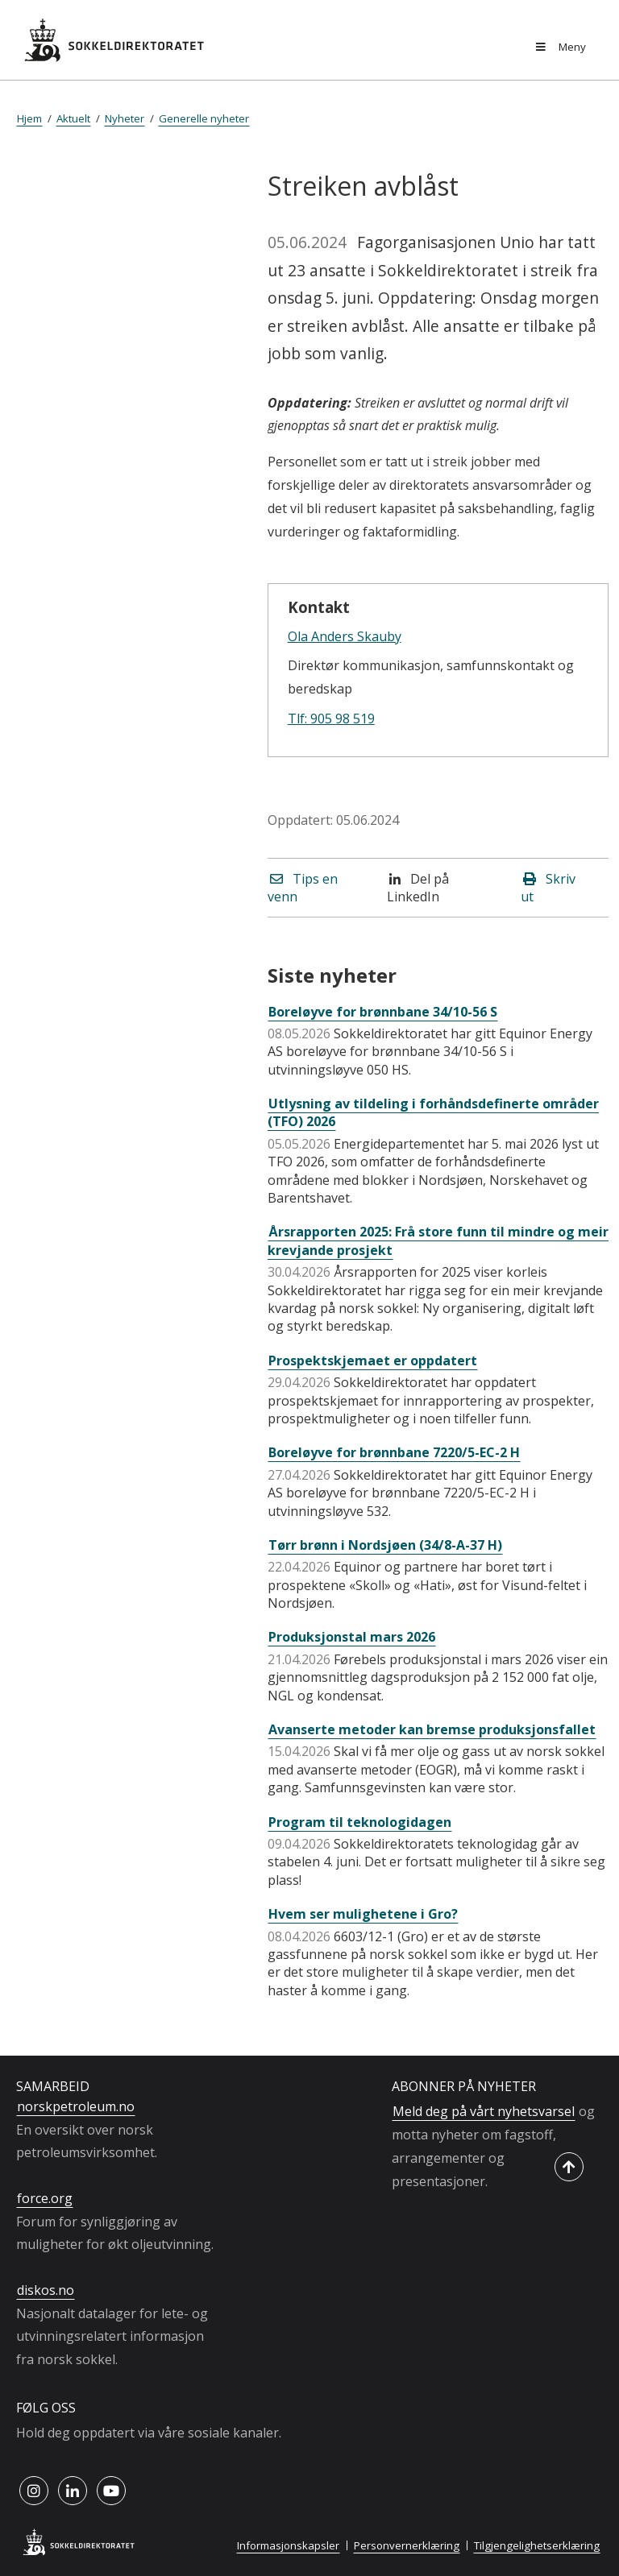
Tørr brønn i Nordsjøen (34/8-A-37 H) (385, 1545)
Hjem (29, 118)
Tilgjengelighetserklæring (537, 2545)
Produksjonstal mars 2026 (351, 1637)
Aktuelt (73, 118)
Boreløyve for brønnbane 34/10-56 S (382, 1012)
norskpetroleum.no (76, 2106)
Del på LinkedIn (418, 887)
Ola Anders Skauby (344, 636)
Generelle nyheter (204, 118)
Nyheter (124, 118)
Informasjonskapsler (288, 2545)
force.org (45, 2198)
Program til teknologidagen (359, 1822)
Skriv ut (548, 887)
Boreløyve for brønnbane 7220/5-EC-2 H (394, 1452)
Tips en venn (303, 887)
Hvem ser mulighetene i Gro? (363, 1914)
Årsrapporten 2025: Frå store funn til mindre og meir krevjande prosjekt (438, 1240)
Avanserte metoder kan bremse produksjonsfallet (432, 1729)
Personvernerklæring (406, 2545)
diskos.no (45, 2290)
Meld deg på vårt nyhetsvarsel (484, 2111)
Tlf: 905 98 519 (331, 718)
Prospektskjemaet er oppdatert (372, 1360)
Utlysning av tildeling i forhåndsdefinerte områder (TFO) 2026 (433, 1112)
